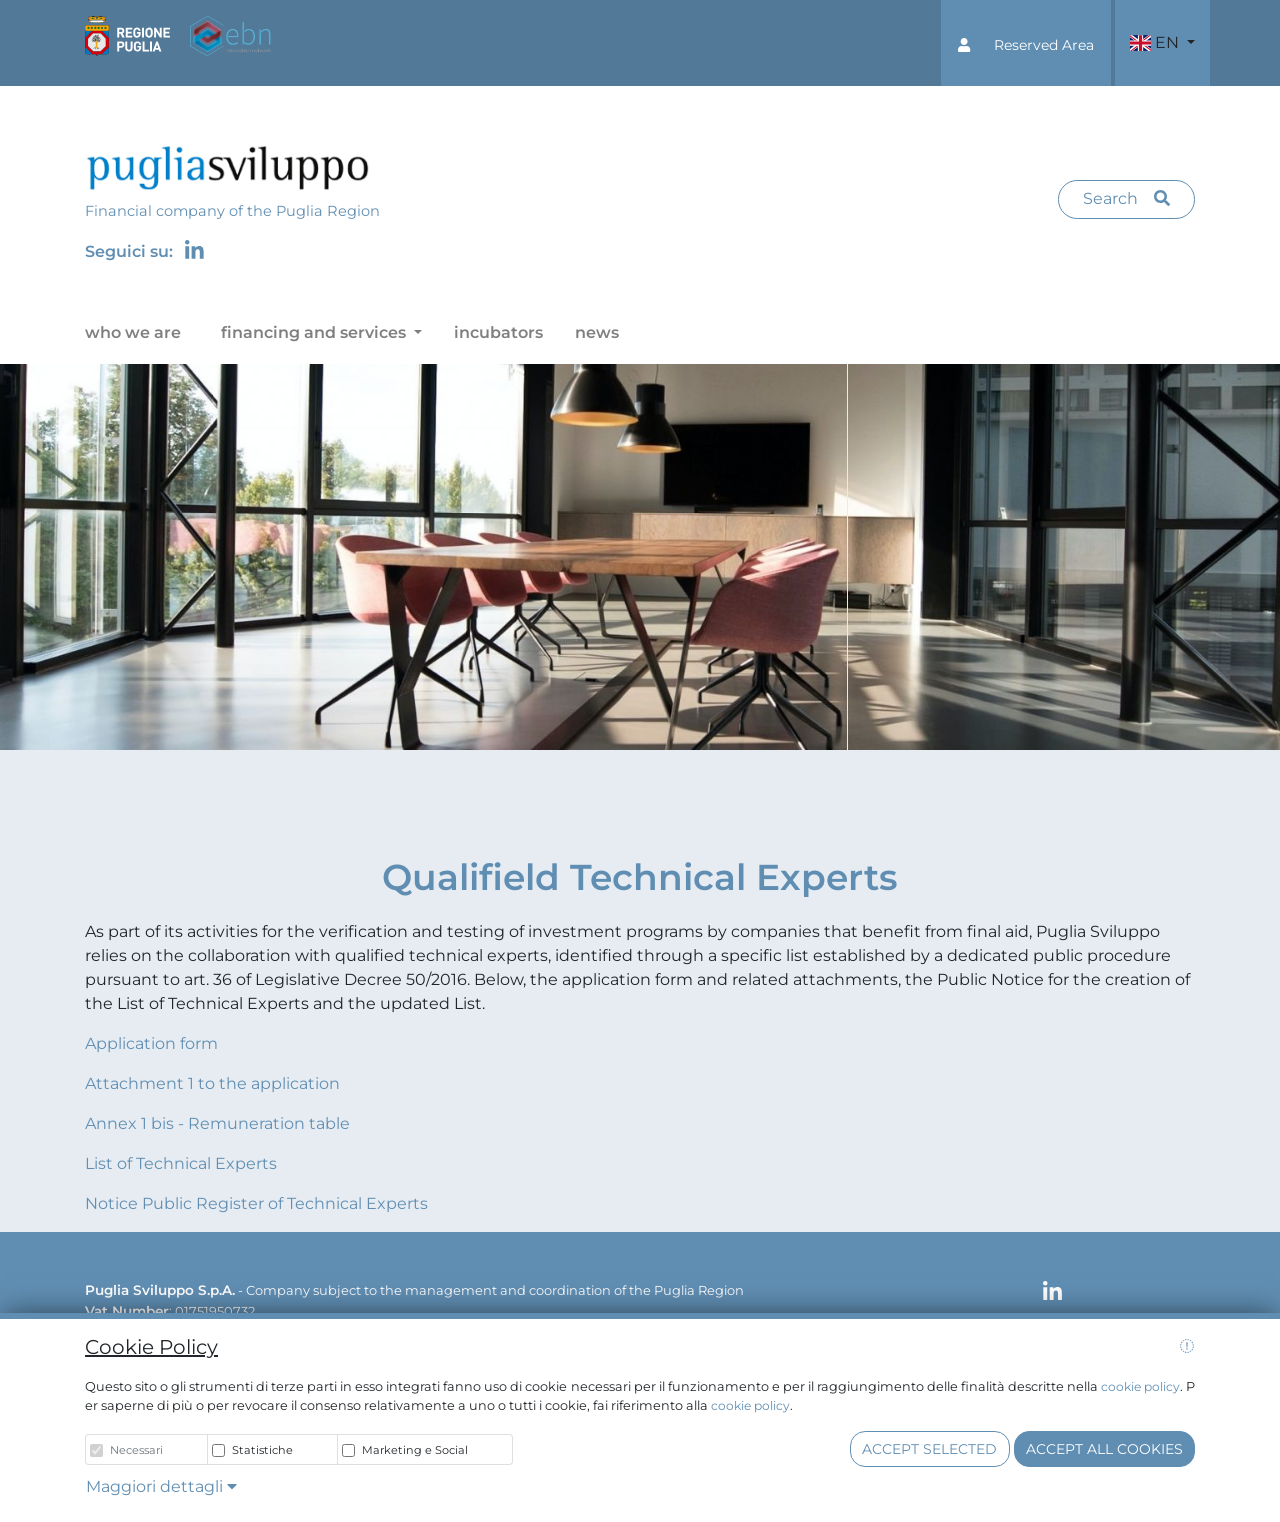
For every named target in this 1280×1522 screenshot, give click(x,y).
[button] (1026, 43)
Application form (151, 1043)
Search (1126, 198)
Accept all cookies (1104, 1449)
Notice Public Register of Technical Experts (256, 1203)
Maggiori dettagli (161, 1486)
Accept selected (929, 1449)
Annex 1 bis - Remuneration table (217, 1123)
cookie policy (1140, 1386)
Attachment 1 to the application (212, 1083)
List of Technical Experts (181, 1163)
